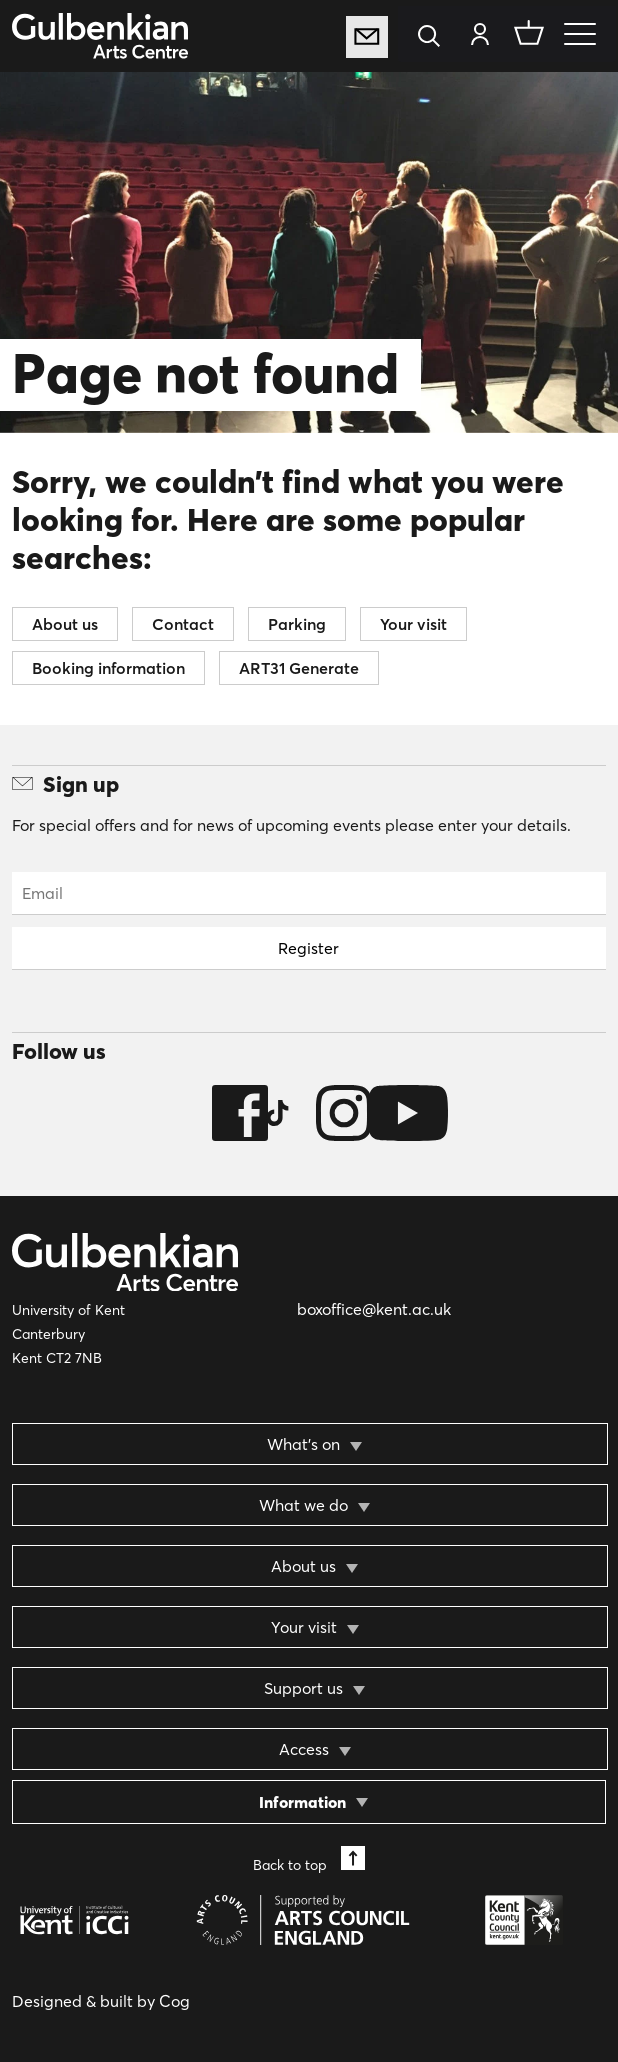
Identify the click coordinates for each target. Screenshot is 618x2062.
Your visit (413, 624)
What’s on (303, 1444)
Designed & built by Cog (101, 2001)
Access (304, 1749)
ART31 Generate (299, 668)
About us (65, 624)
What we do (303, 1505)
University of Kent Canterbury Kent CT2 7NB (68, 1334)
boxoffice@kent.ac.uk (374, 1309)
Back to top (309, 1859)
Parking (297, 624)
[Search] (434, 37)
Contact (183, 624)
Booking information (108, 668)
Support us (303, 1688)
